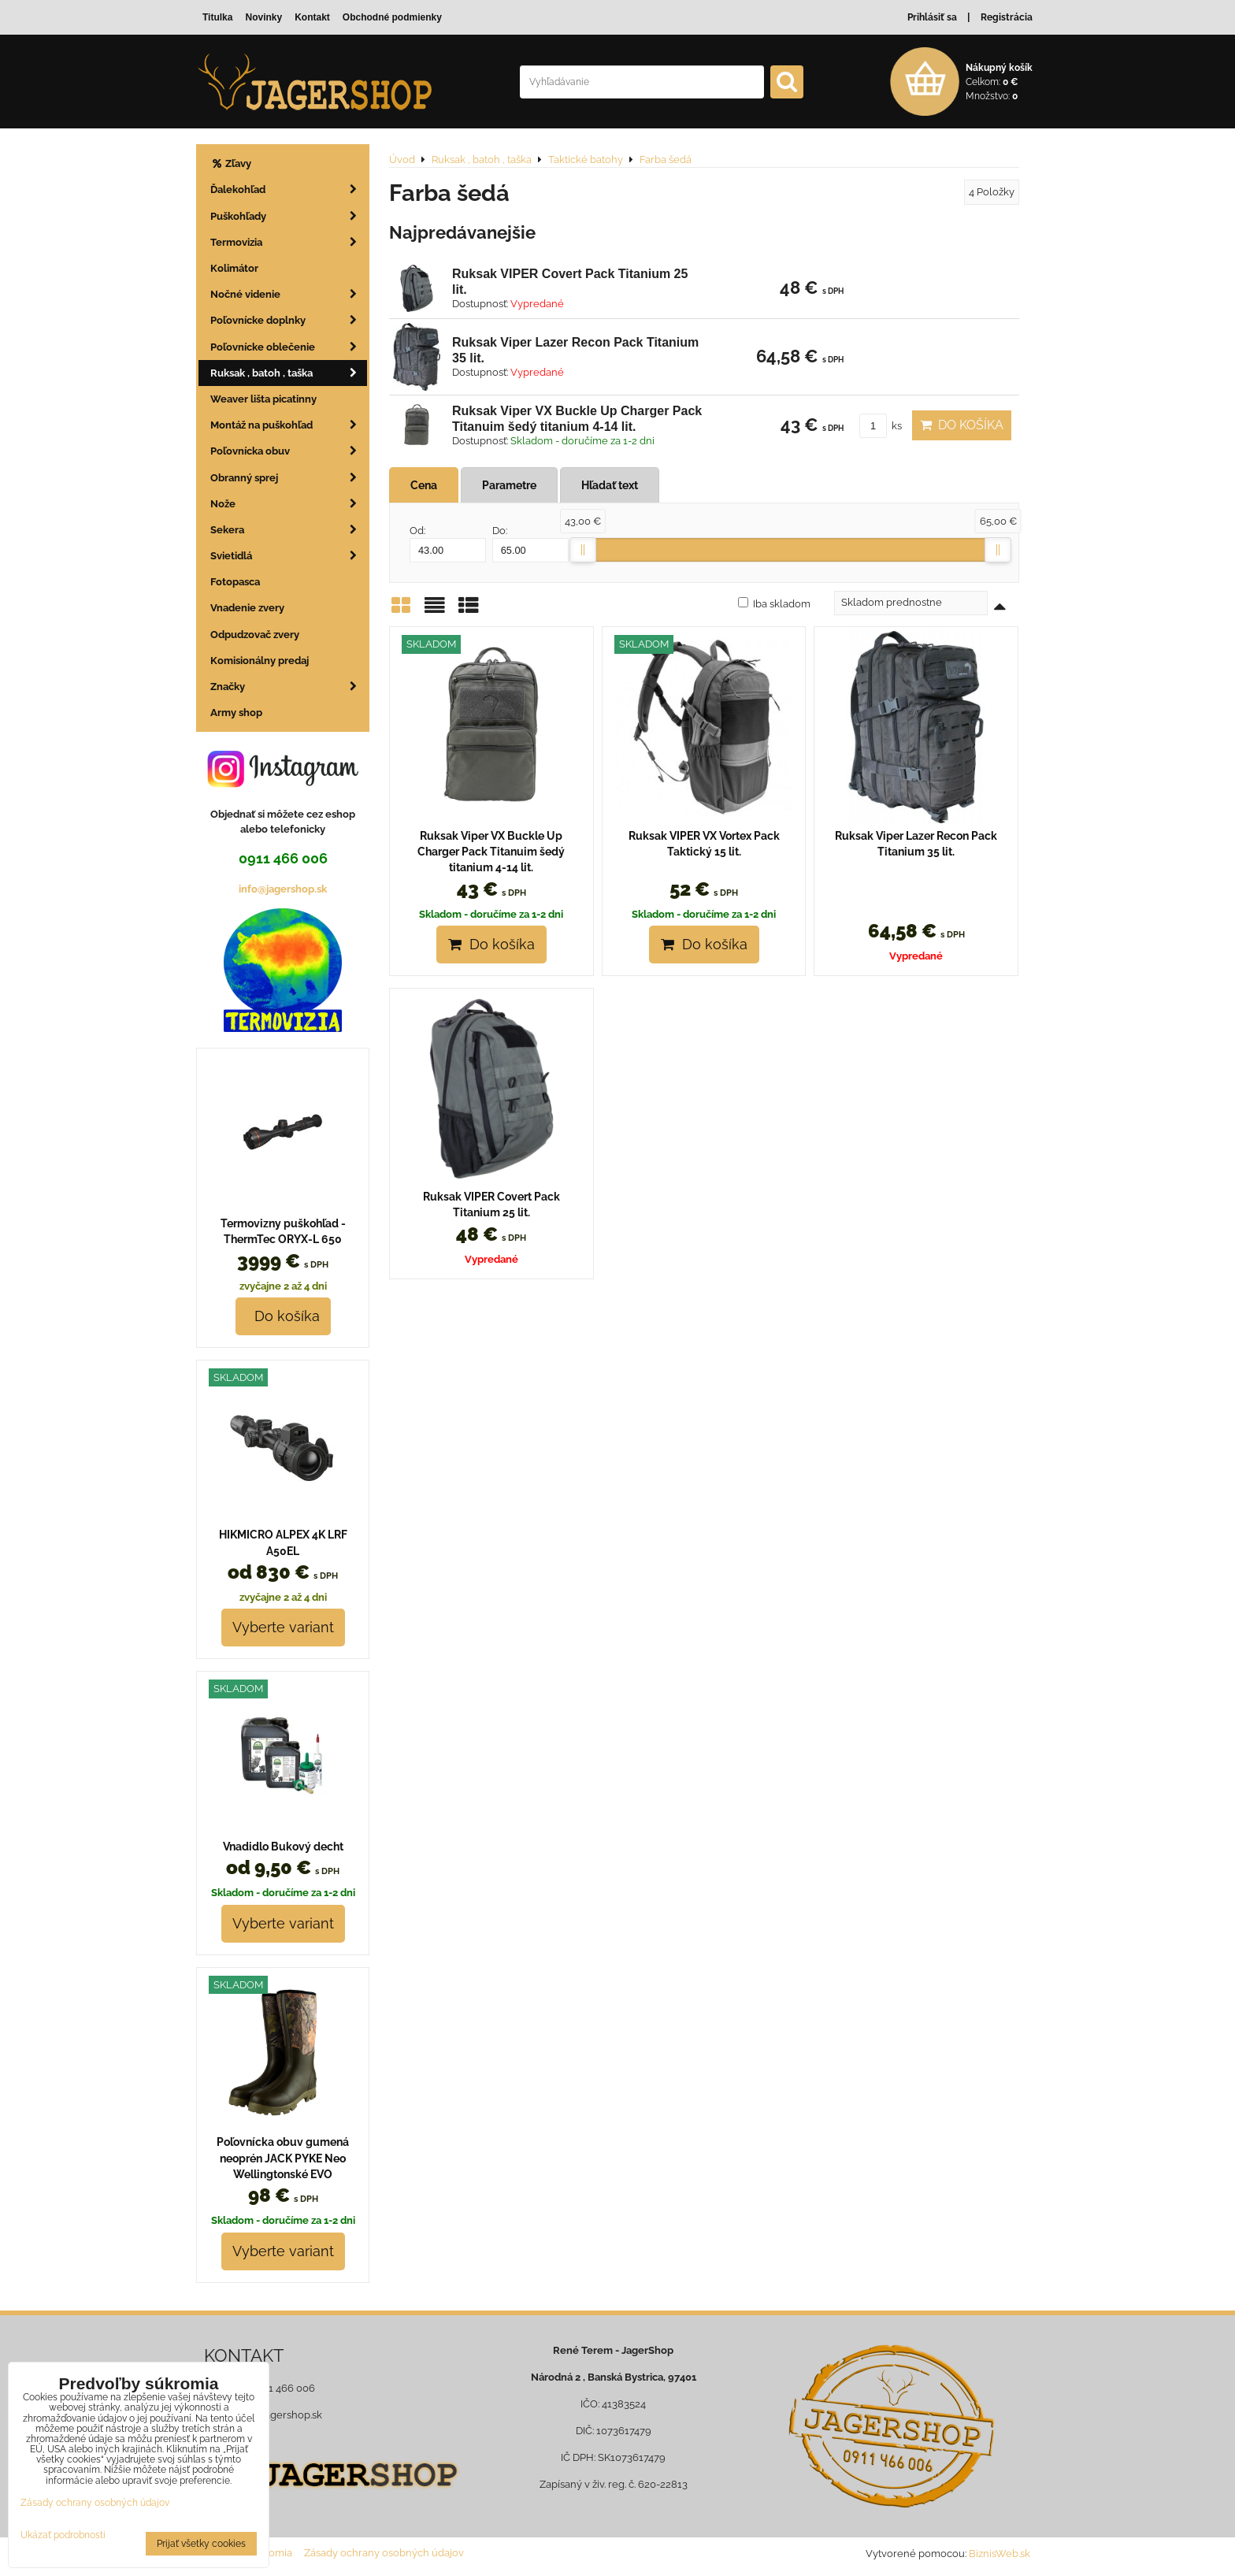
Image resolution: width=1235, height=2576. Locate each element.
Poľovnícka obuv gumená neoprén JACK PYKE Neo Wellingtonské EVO (283, 2158)
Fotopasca (235, 582)
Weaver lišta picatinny (263, 399)
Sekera (288, 530)
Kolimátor (234, 268)
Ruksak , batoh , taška (288, 373)
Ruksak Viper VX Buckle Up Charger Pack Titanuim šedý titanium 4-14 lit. (491, 852)
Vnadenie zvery (247, 608)
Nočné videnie (288, 294)
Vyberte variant (283, 1627)
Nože (288, 504)
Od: (448, 543)
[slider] (582, 549)
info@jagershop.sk (283, 889)
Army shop (236, 712)
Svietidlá (288, 556)
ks (880, 426)
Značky (288, 687)
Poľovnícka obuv (288, 451)
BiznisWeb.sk (999, 2553)
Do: (530, 543)
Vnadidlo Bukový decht (283, 1846)
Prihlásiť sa (932, 17)
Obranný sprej (288, 478)
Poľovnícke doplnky (288, 320)
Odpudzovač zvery (254, 634)
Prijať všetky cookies (201, 2543)
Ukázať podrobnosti (63, 2535)
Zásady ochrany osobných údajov (384, 2553)
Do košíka (961, 425)
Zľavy (230, 163)
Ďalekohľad (288, 189)
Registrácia (1007, 17)
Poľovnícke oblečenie (288, 347)
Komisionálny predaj (259, 660)
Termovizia (288, 242)
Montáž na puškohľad (288, 425)
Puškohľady (288, 216)
